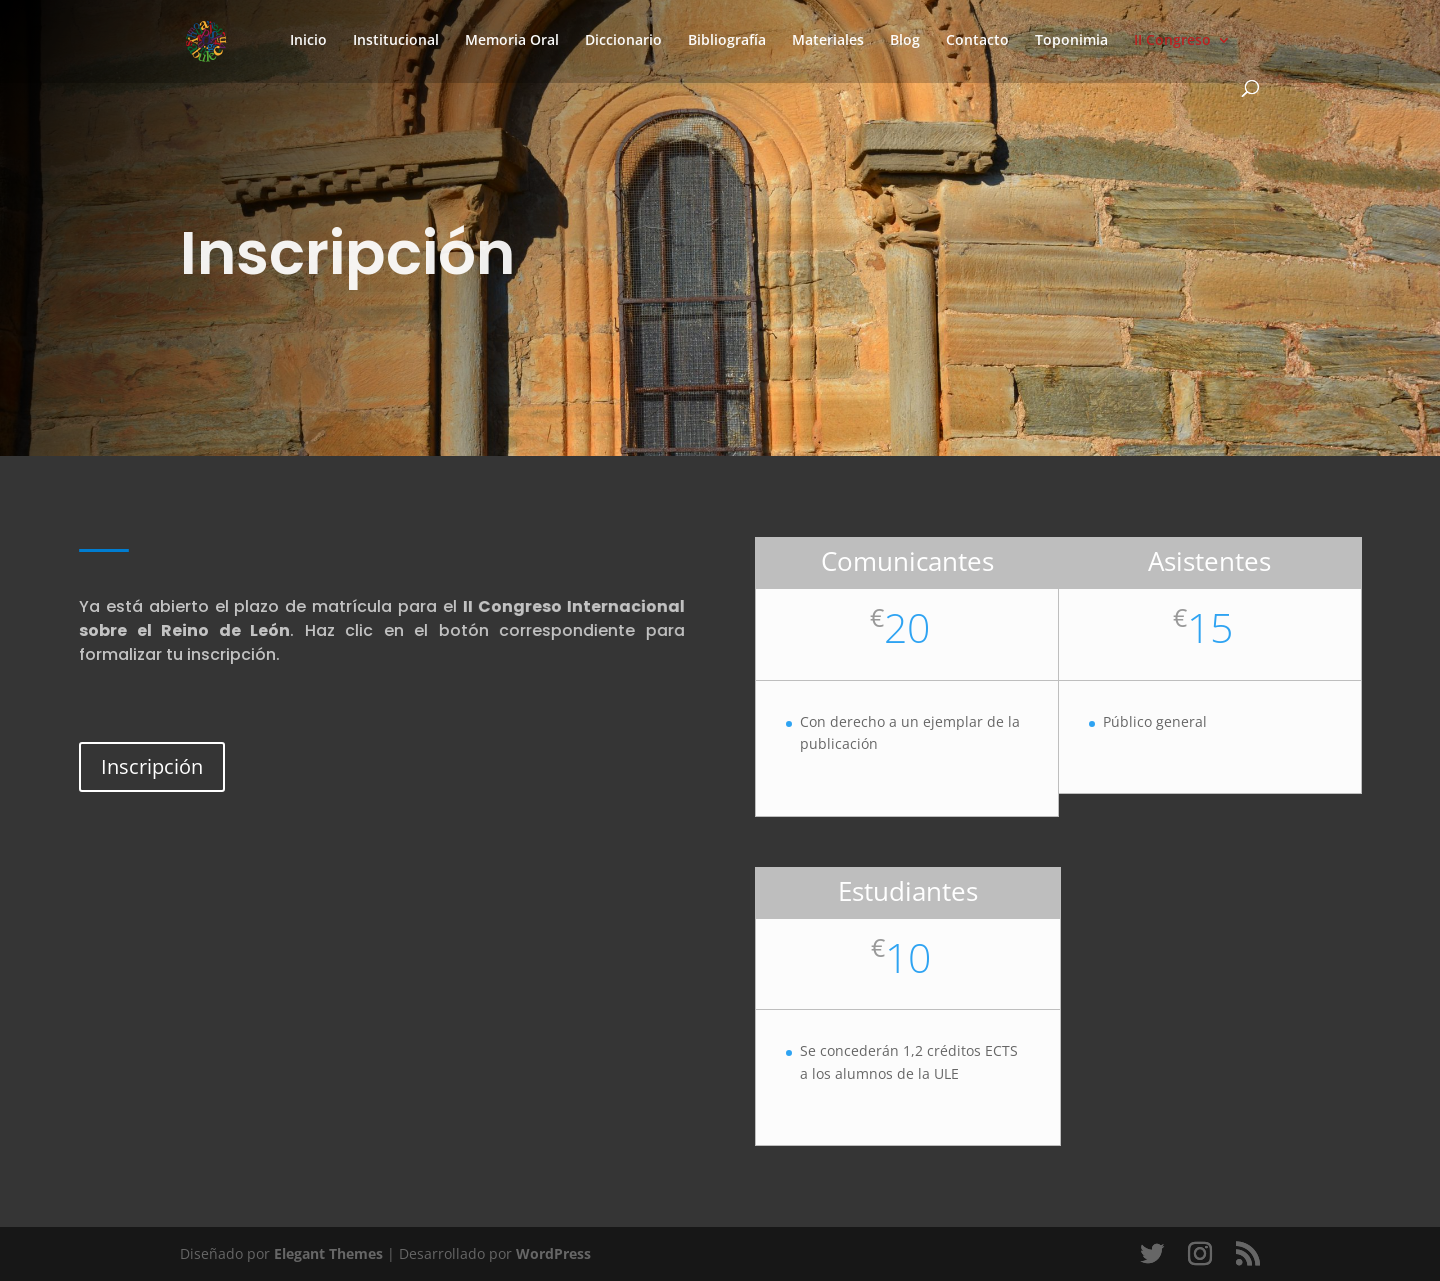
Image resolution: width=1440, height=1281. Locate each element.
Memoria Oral (512, 41)
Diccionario (623, 41)
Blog (905, 41)
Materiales (828, 41)
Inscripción (152, 766)
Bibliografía (727, 41)
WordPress (553, 1253)
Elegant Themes (328, 1253)
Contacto (977, 41)
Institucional (396, 41)
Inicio (308, 41)
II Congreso (1172, 41)
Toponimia (1071, 41)
